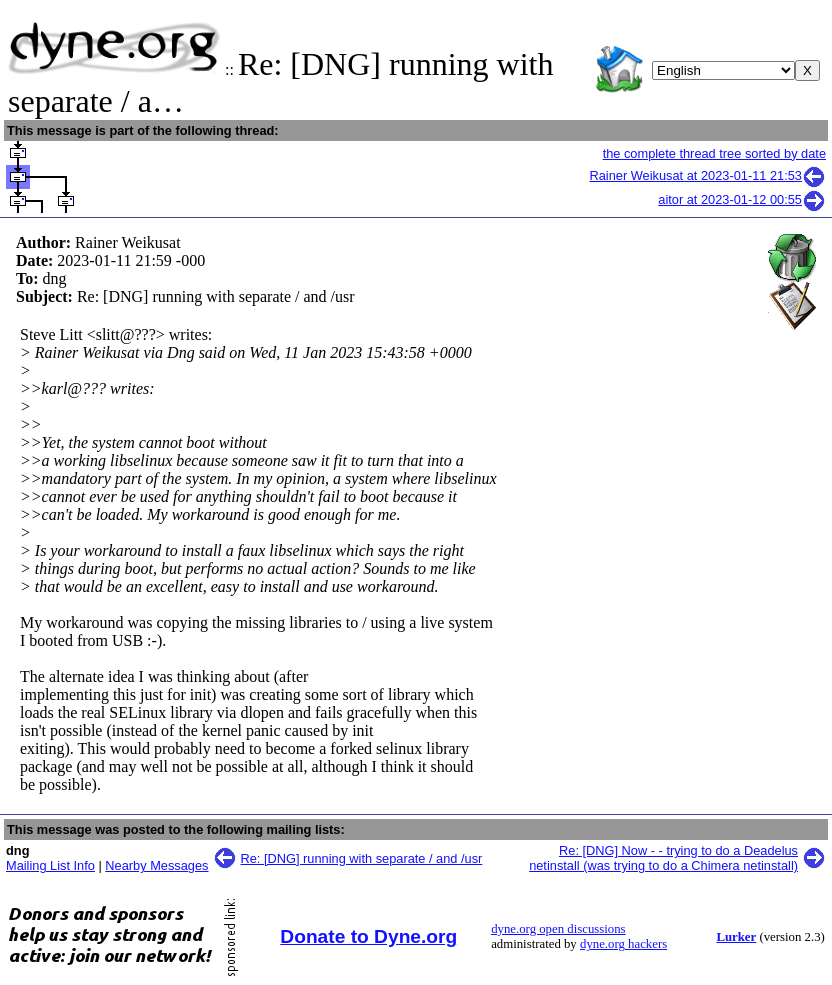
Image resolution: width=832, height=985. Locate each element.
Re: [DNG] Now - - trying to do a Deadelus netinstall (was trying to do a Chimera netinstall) (663, 858)
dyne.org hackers (623, 944)
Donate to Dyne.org (368, 936)
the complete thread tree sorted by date (714, 153)
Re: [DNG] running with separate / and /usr (362, 858)
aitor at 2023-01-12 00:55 (742, 199)
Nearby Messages (156, 865)
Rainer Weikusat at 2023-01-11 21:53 (708, 175)
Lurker (736, 937)
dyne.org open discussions (558, 929)
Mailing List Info (50, 865)
